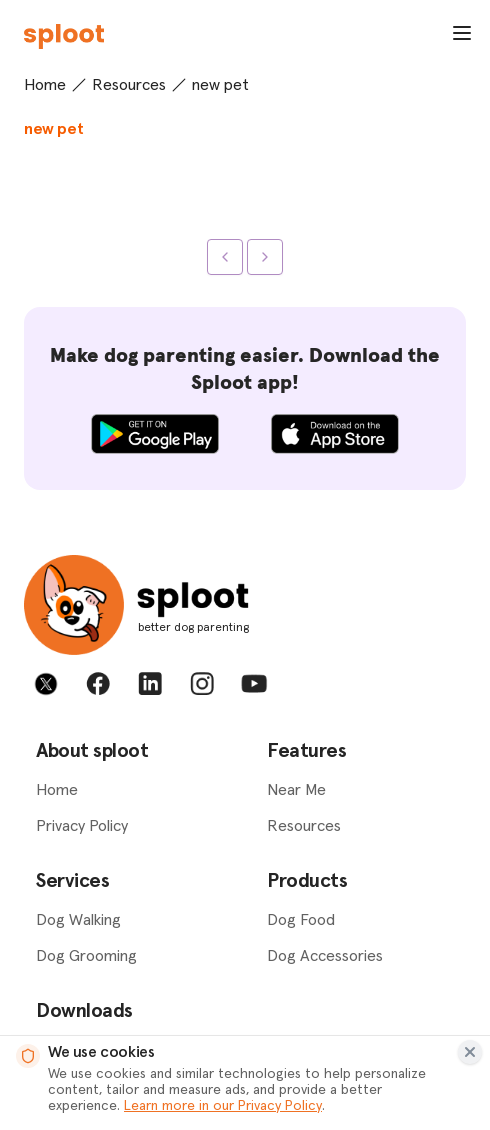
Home (45, 85)
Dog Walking (78, 920)
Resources (129, 85)
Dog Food (301, 920)
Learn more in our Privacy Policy (223, 1106)
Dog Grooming (86, 956)
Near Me (296, 790)
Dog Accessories (325, 956)
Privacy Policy (82, 826)
